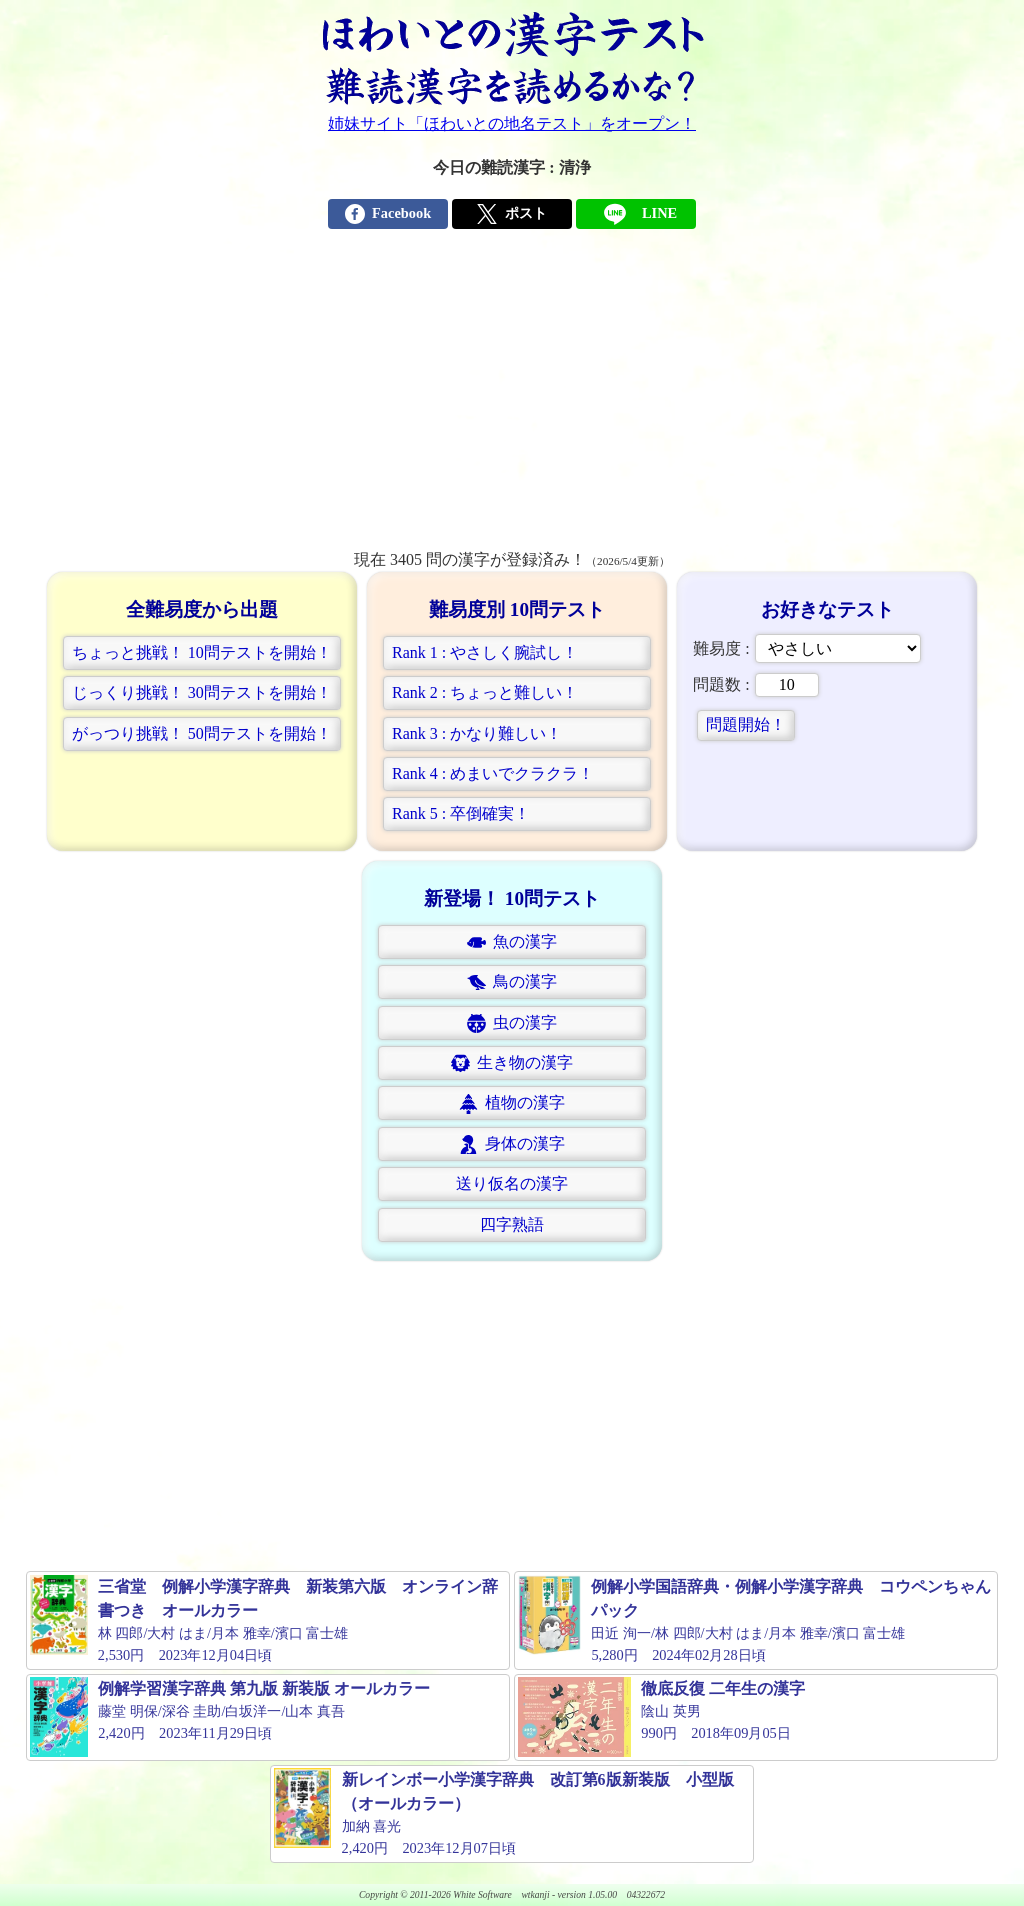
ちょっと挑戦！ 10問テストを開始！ (202, 652)
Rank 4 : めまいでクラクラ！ (493, 773)
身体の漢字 (512, 1144)
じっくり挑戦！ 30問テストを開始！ (202, 692)
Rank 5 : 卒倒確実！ (461, 813)
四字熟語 (512, 1224)
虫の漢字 (512, 1023)
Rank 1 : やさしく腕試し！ (485, 652)
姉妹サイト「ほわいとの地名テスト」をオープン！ (512, 123)
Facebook (388, 214)
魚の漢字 (512, 942)
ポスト (511, 214)
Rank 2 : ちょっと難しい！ (485, 692)
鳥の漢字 (512, 982)
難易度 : (806, 648)
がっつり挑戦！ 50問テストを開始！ (202, 733)
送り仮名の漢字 (512, 1183)
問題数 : (755, 685)
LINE (636, 214)
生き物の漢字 (512, 1063)
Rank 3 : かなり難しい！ (477, 733)
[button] (202, 653)
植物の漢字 (512, 1103)
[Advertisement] (512, 398)
